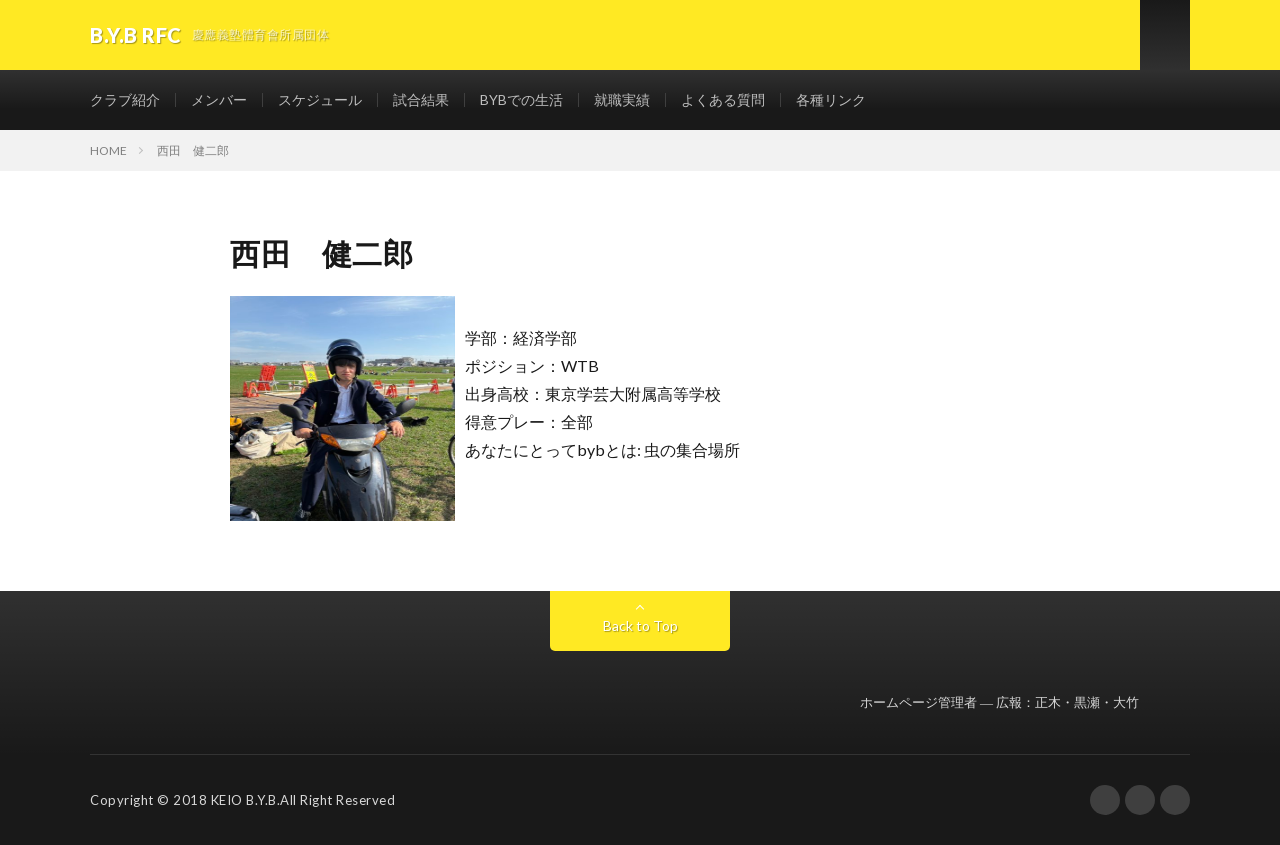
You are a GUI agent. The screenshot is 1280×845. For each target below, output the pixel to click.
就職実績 (622, 99)
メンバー (219, 99)
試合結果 (421, 99)
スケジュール (320, 99)
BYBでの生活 (521, 99)
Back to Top (640, 625)
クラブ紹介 (125, 99)
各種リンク (831, 99)
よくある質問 (723, 99)
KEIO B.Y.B (244, 800)
